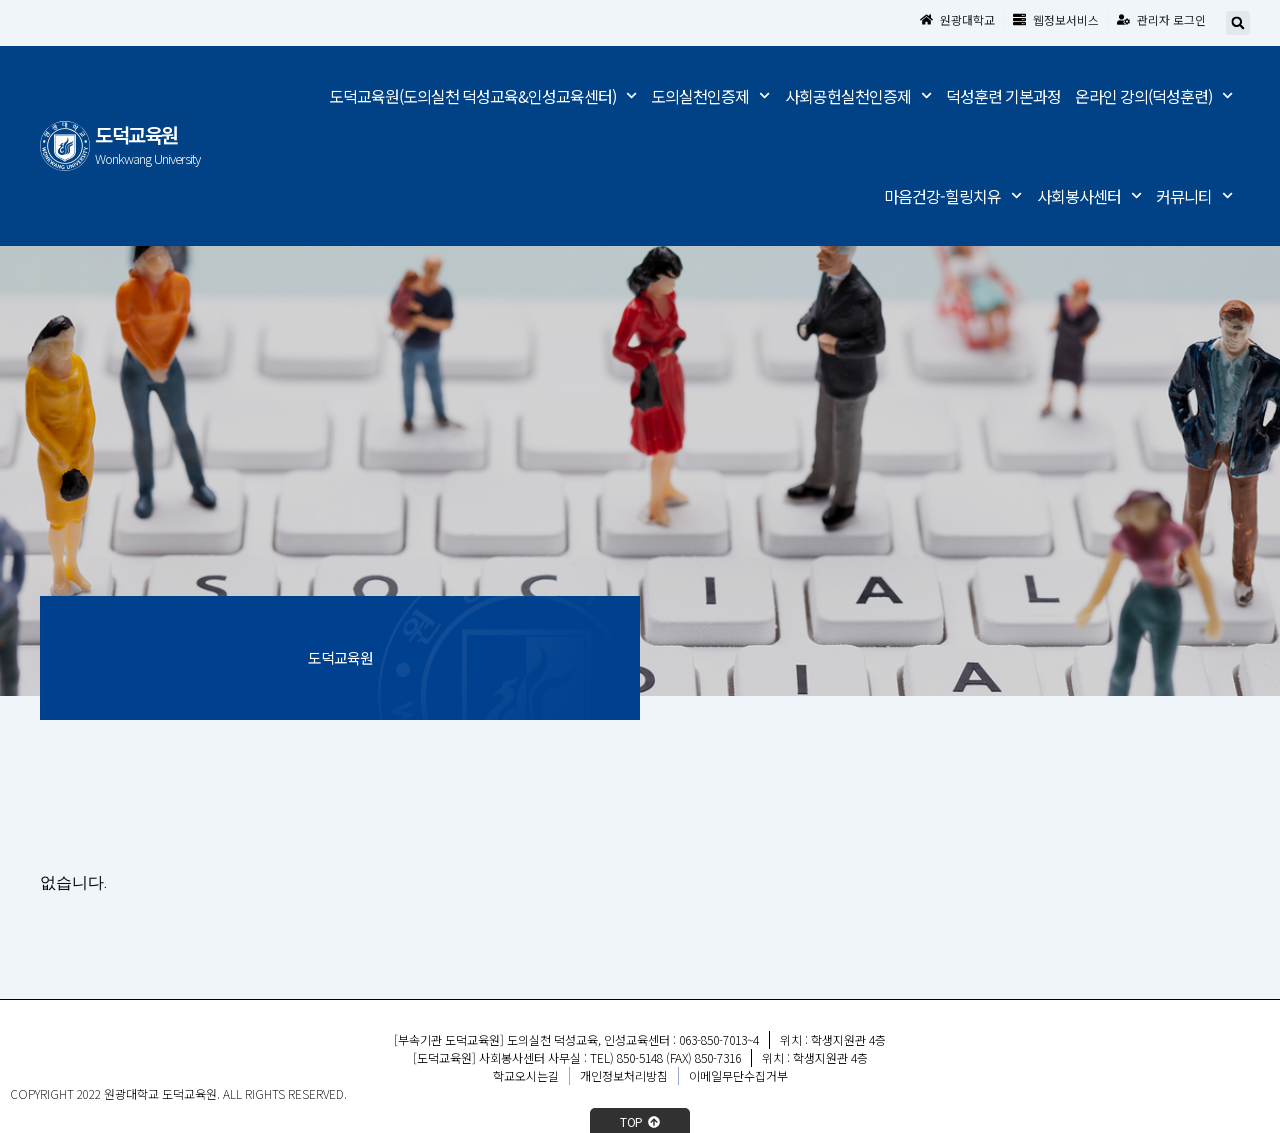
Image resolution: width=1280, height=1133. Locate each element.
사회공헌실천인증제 (858, 96)
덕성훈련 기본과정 (1003, 96)
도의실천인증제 (710, 96)
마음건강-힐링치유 (953, 196)
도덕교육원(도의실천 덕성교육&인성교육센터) (483, 96)
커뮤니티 (1194, 196)
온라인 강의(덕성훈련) (1154, 96)
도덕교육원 (136, 135)
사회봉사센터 (1089, 196)
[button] (1238, 24)
